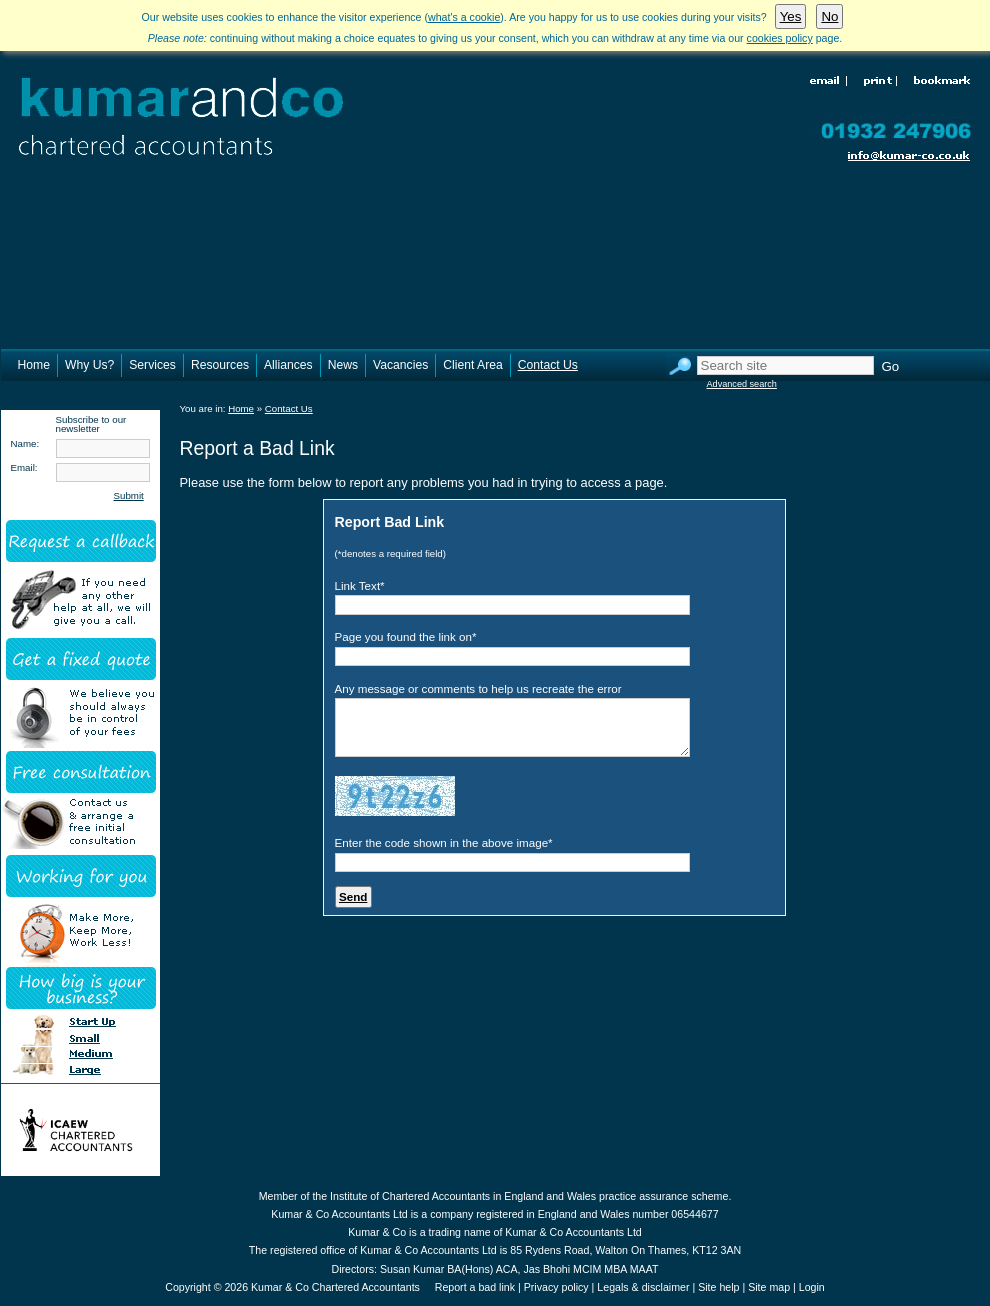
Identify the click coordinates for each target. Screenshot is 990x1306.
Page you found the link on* (406, 636)
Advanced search (742, 384)
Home (34, 365)
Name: (25, 444)
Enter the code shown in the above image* (444, 842)
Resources (220, 365)
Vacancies (400, 365)
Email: (24, 468)
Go (891, 366)
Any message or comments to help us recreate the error (478, 688)
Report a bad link (475, 1287)
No (829, 16)
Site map (769, 1287)
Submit (129, 495)
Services (152, 365)
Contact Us (548, 365)
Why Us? (89, 365)
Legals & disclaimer (643, 1287)
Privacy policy (556, 1287)
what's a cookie (464, 17)
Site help (718, 1287)
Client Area (472, 365)
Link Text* (360, 585)
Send (353, 896)
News (343, 365)
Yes (791, 16)
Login (812, 1287)
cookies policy (780, 38)
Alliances (288, 365)
